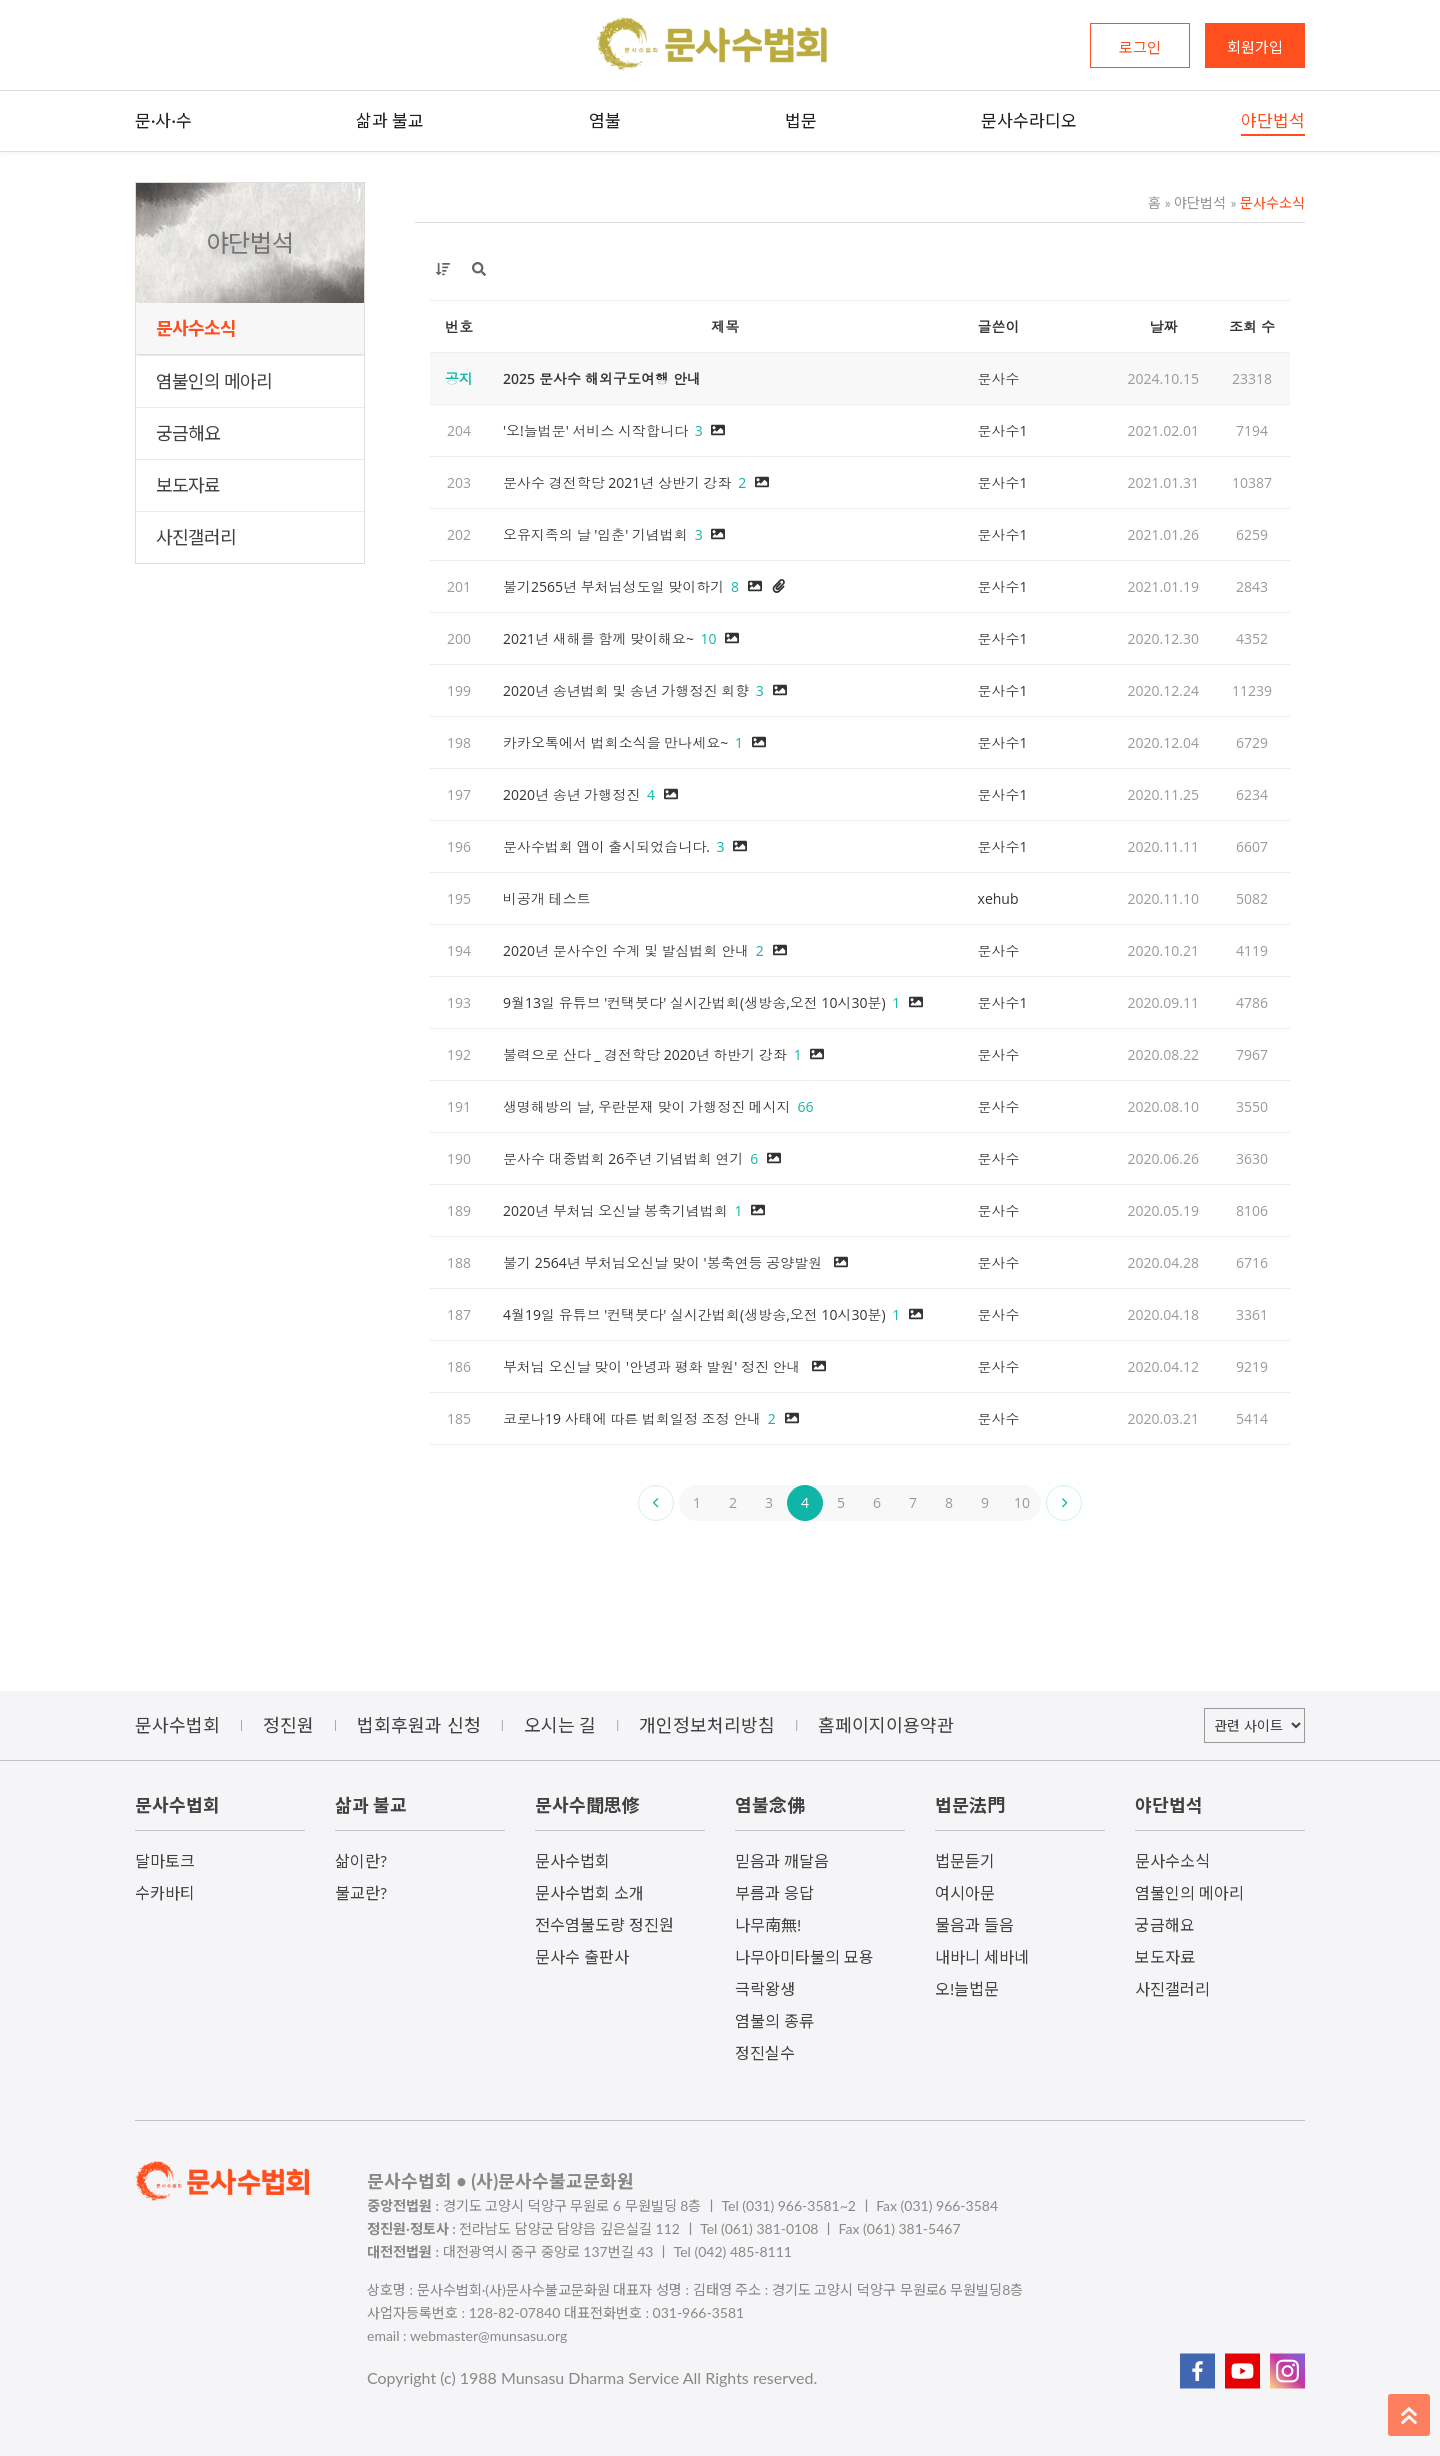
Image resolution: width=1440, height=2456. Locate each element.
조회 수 (1252, 326)
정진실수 (765, 2052)
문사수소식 (196, 328)
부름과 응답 (774, 1892)
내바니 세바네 (982, 1956)
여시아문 (965, 1892)
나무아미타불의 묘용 (804, 1956)
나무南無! (768, 1924)
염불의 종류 (774, 2020)
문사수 (999, 378)
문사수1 (1003, 430)
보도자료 (188, 485)
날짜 (1163, 326)
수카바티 (165, 1892)
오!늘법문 (967, 1988)
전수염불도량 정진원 (604, 1924)
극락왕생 (765, 1988)
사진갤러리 (196, 537)
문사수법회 (572, 1860)
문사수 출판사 (582, 1956)
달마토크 (165, 1860)
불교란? (361, 1892)
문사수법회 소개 (589, 1892)
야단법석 (1196, 202)
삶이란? (361, 1860)
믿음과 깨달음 (782, 1860)
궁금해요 (188, 433)
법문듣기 (965, 1860)
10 (1022, 1502)
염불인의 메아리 (214, 381)
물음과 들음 (974, 1924)
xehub (998, 898)
